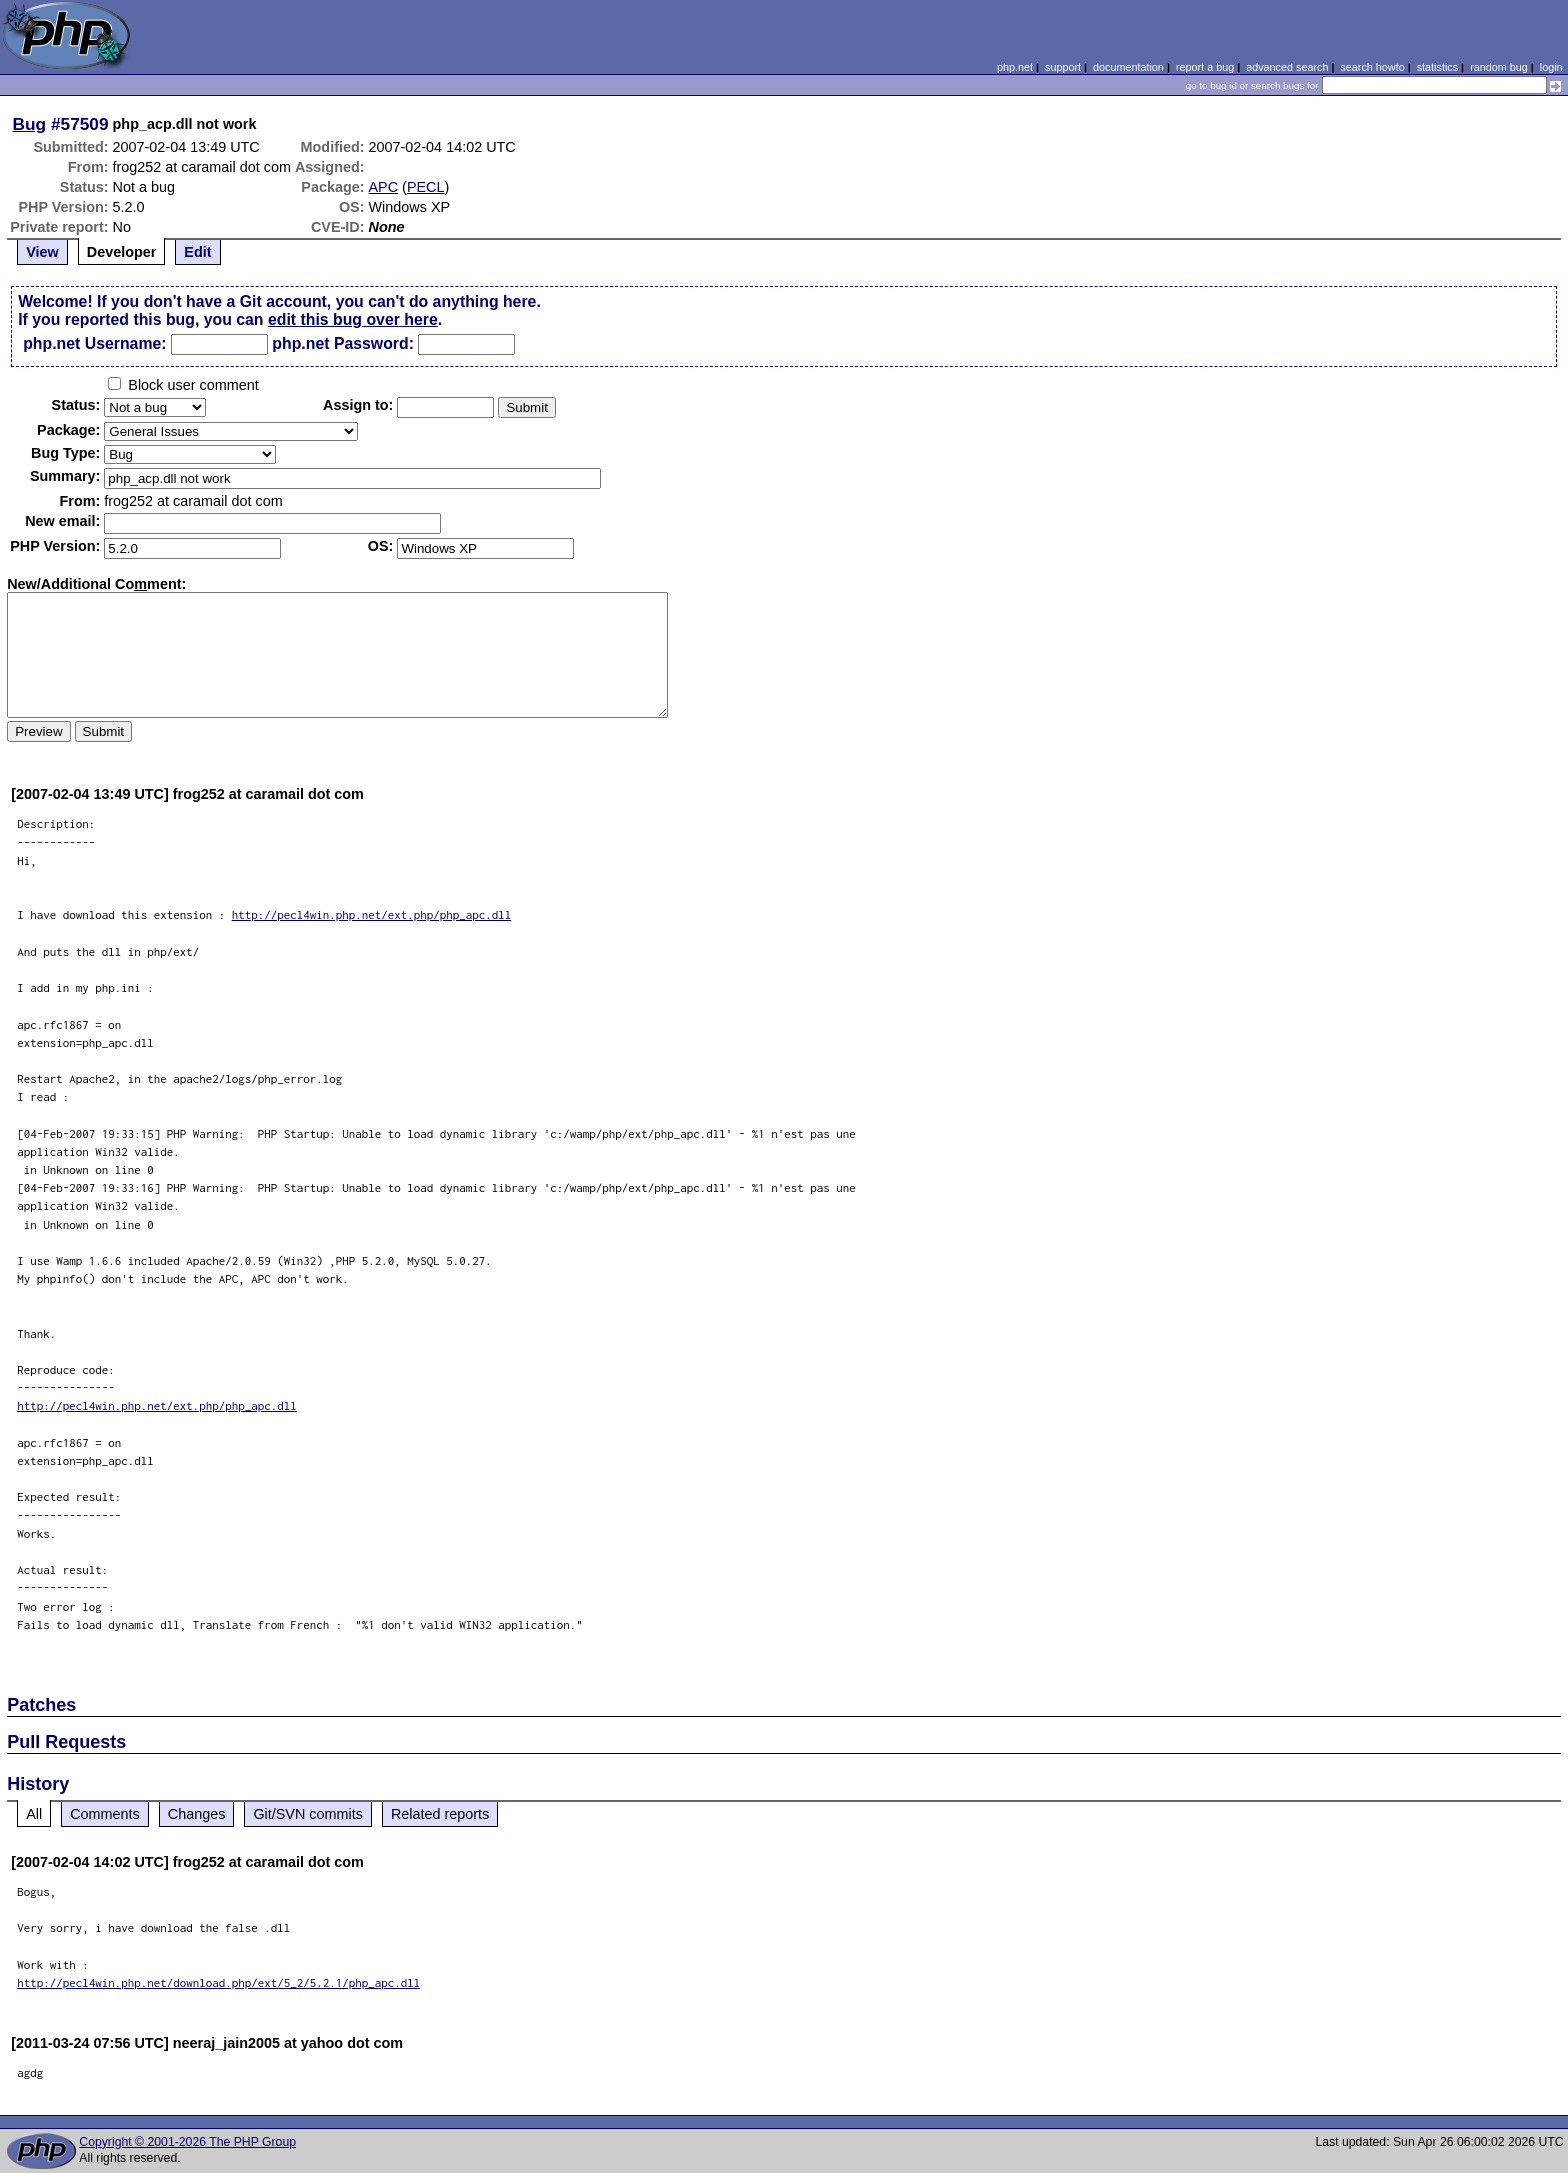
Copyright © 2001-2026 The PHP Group (187, 2142)
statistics (1437, 67)
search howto (1372, 67)
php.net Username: (94, 343)
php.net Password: (343, 343)
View (42, 252)
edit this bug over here (353, 319)
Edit (197, 252)
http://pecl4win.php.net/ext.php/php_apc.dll (372, 914)
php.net (1015, 67)
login (1551, 67)
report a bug (1205, 67)
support (1063, 67)
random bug (1499, 67)
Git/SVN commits (308, 1814)
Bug (30, 124)
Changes (197, 1814)
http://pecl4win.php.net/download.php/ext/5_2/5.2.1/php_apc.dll (218, 1982)
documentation (1128, 67)
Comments (105, 1814)
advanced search (1287, 67)
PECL (426, 187)
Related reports (440, 1814)
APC (384, 187)
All (34, 1814)
